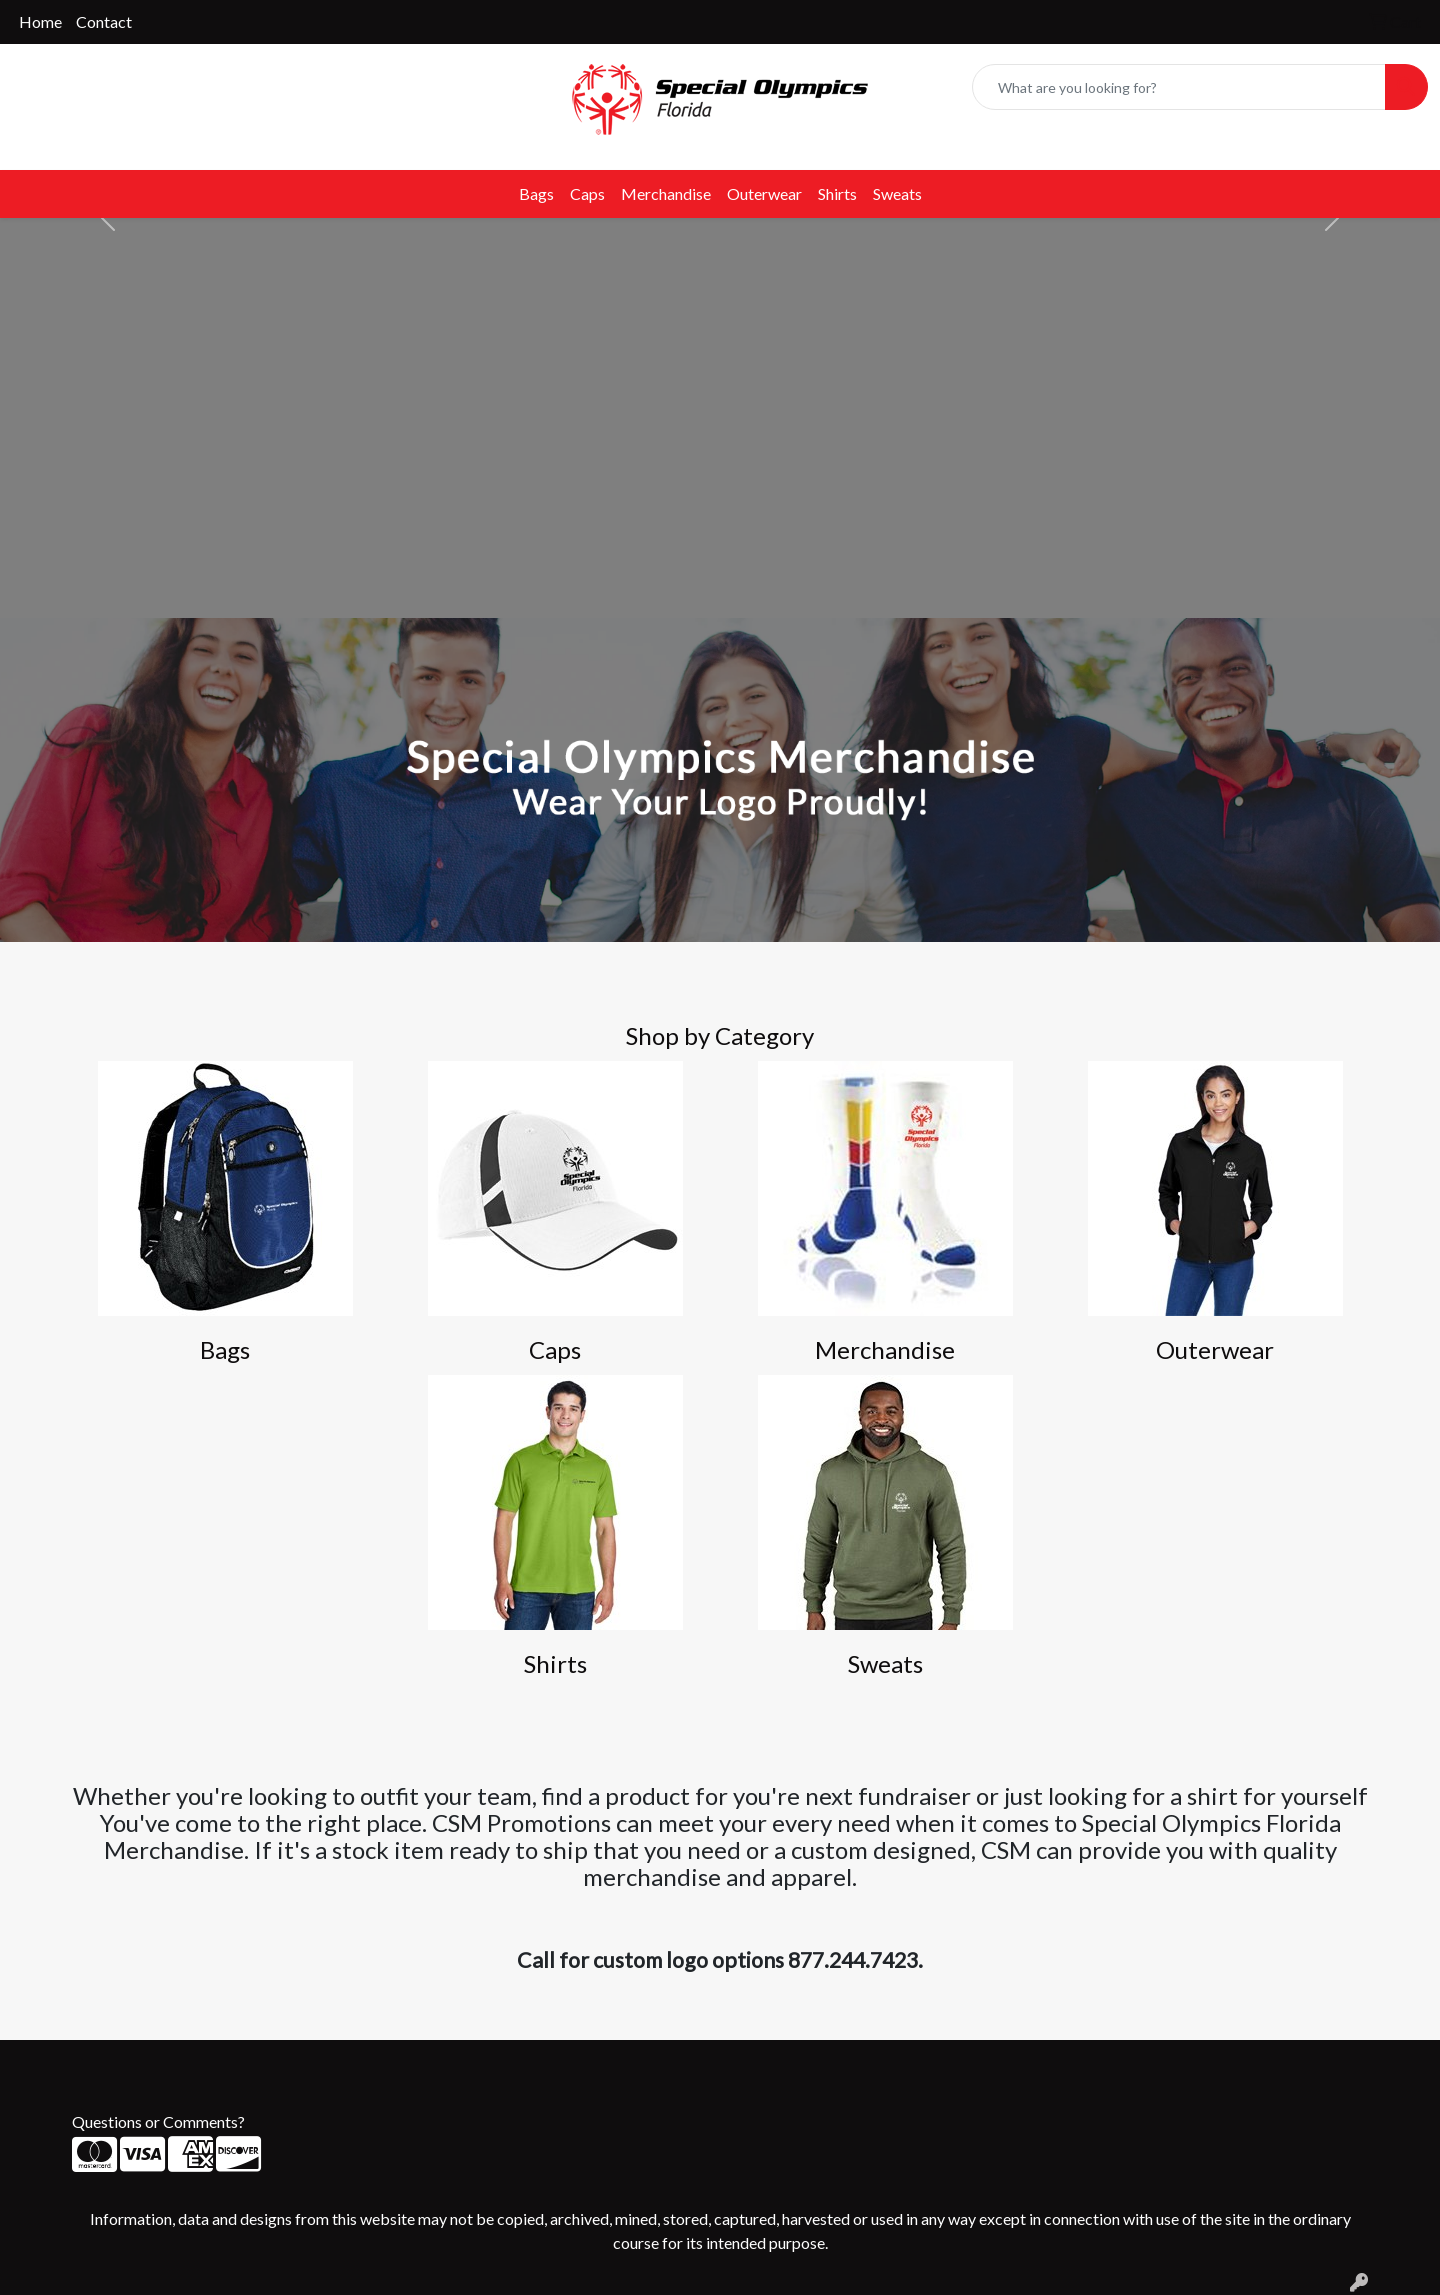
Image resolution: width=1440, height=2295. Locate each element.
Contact (104, 21)
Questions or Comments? (158, 2121)
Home (40, 21)
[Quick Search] (1179, 87)
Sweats (897, 193)
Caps (587, 193)
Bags (536, 193)
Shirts (837, 193)
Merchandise (666, 193)
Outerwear (764, 193)
